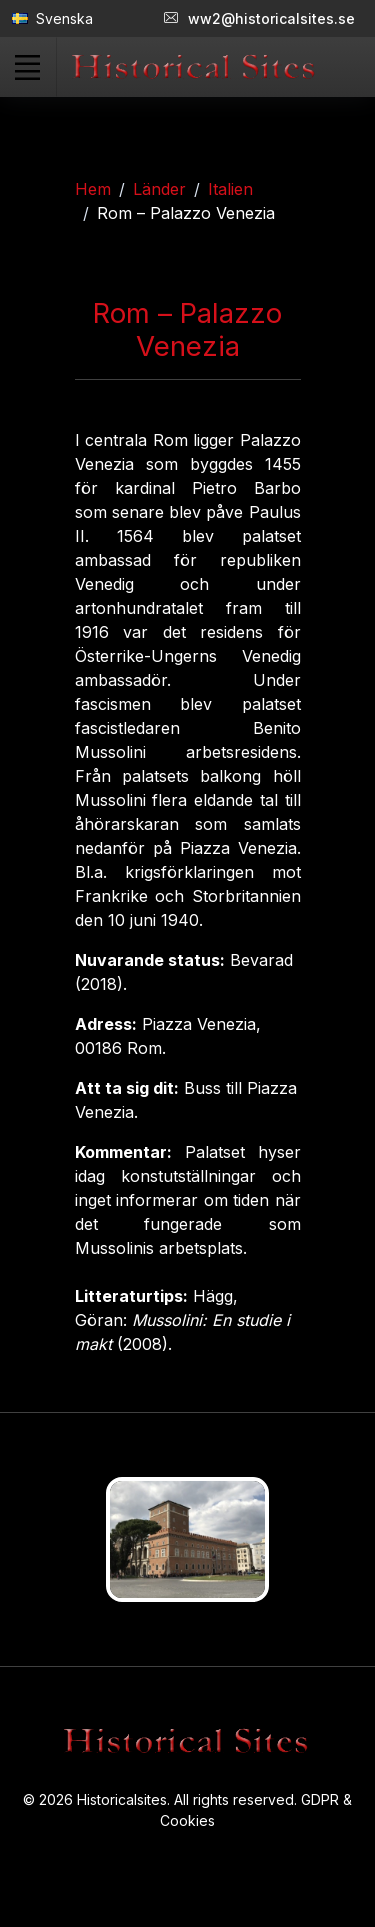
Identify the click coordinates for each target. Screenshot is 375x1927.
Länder (159, 189)
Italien (230, 189)
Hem (93, 189)
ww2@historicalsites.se (259, 18)
